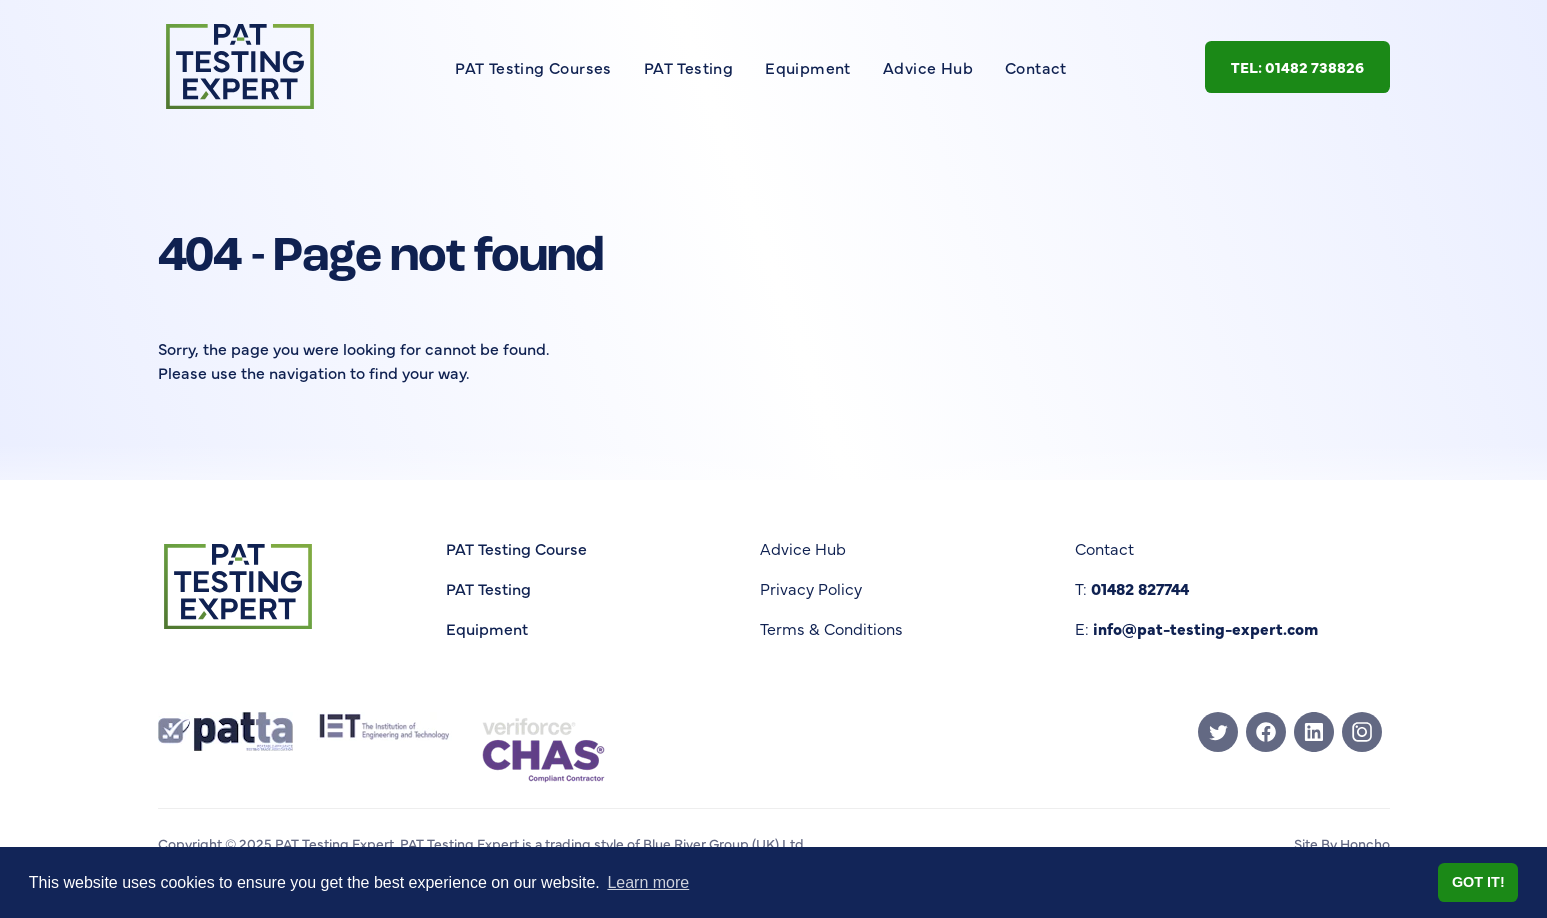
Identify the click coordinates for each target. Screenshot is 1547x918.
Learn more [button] (648, 882)
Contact (1036, 67)
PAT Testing (688, 67)
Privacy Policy (811, 588)
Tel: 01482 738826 (1297, 66)
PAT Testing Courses (533, 67)
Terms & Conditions (831, 628)
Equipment (808, 67)
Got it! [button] (1478, 882)
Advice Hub (928, 67)
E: (1196, 628)
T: (1132, 588)
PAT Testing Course (516, 548)
